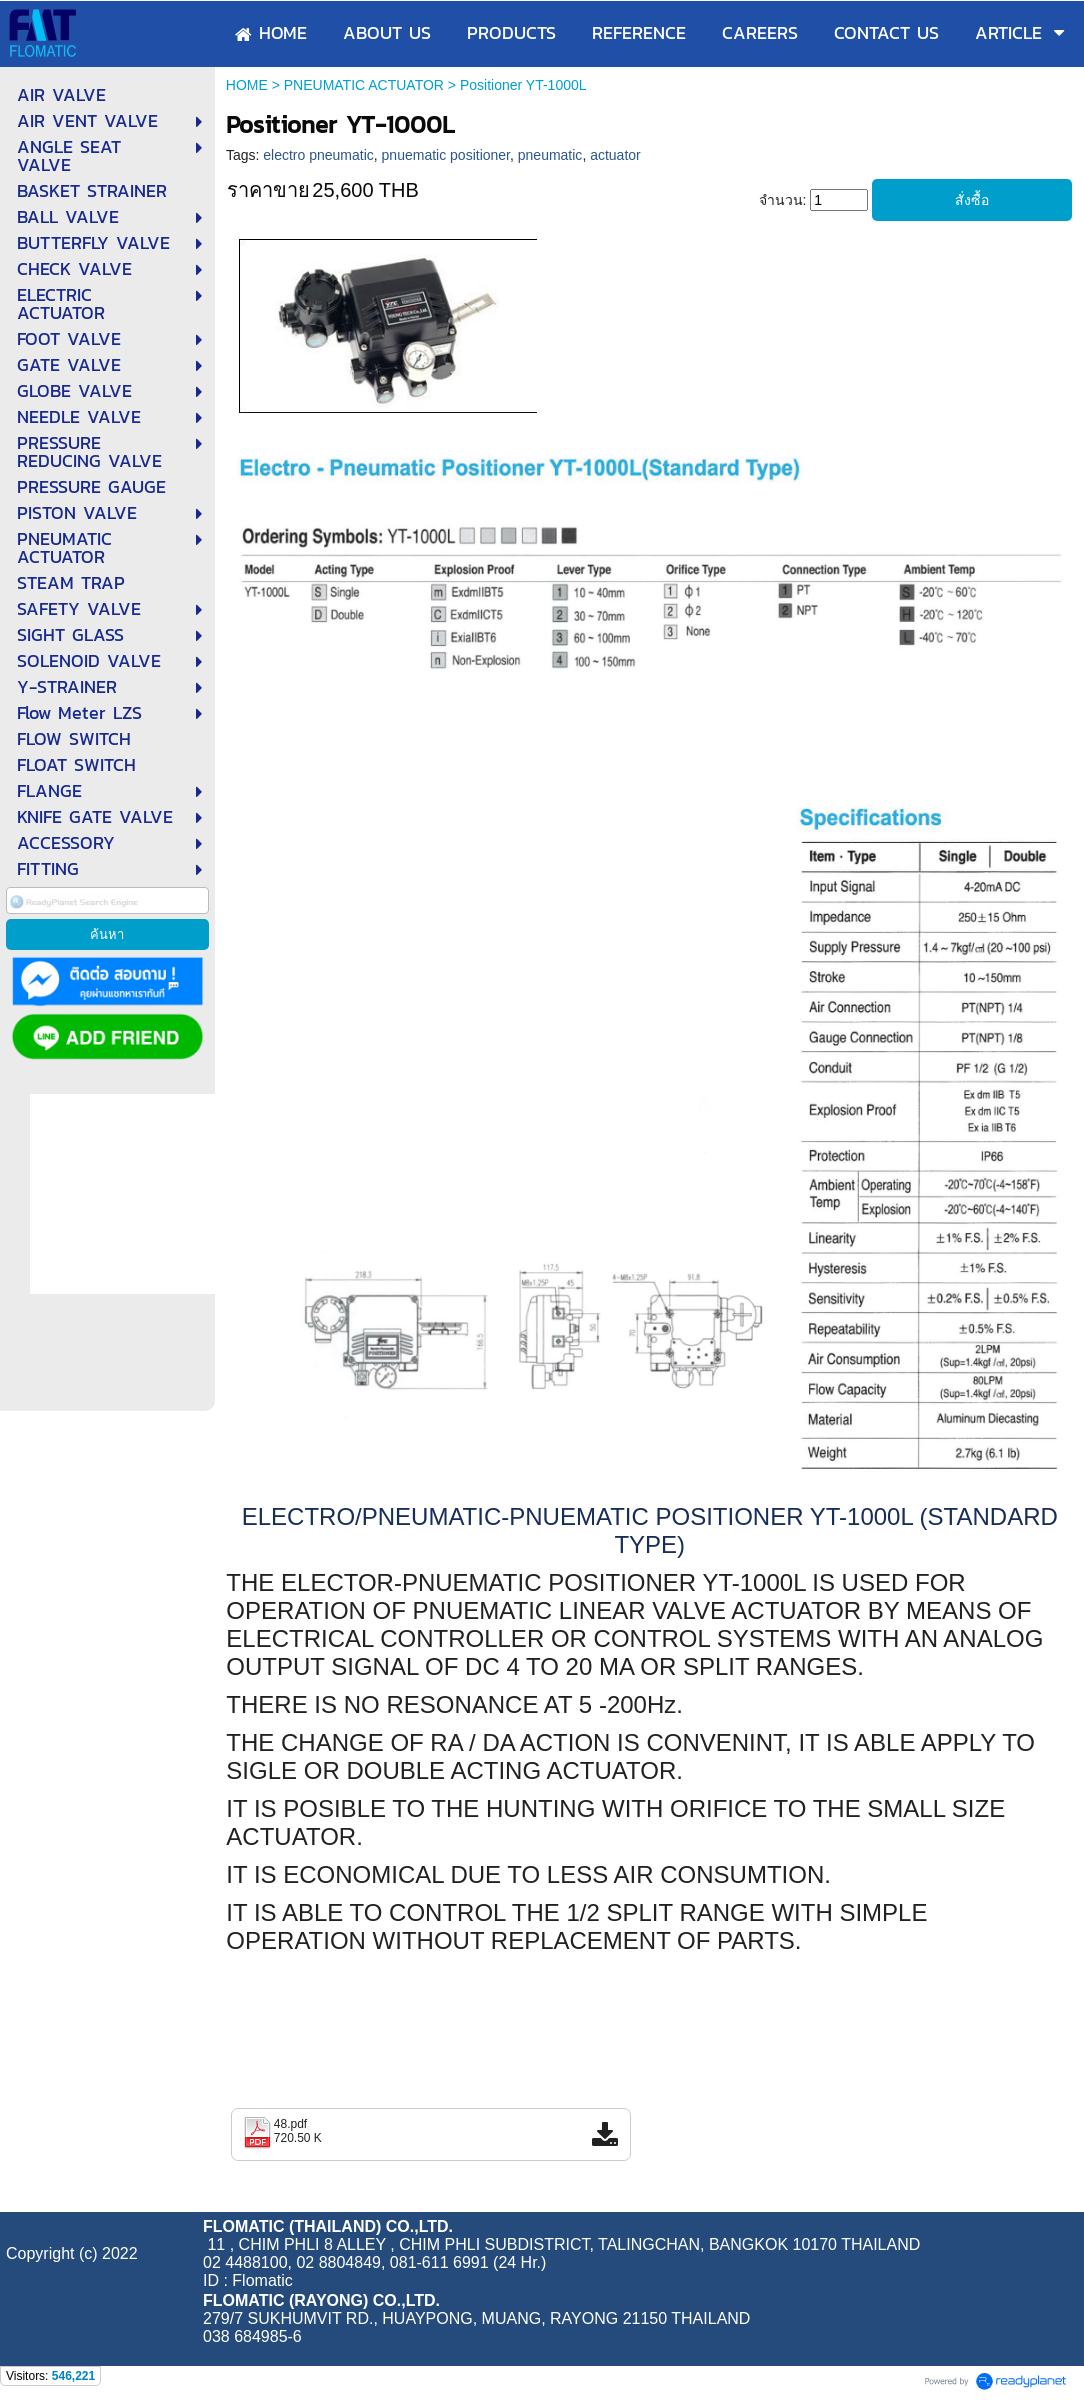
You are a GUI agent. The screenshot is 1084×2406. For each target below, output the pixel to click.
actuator (615, 155)
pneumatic (550, 155)
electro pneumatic (318, 155)
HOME (247, 85)
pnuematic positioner (446, 155)
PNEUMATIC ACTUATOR (364, 85)
